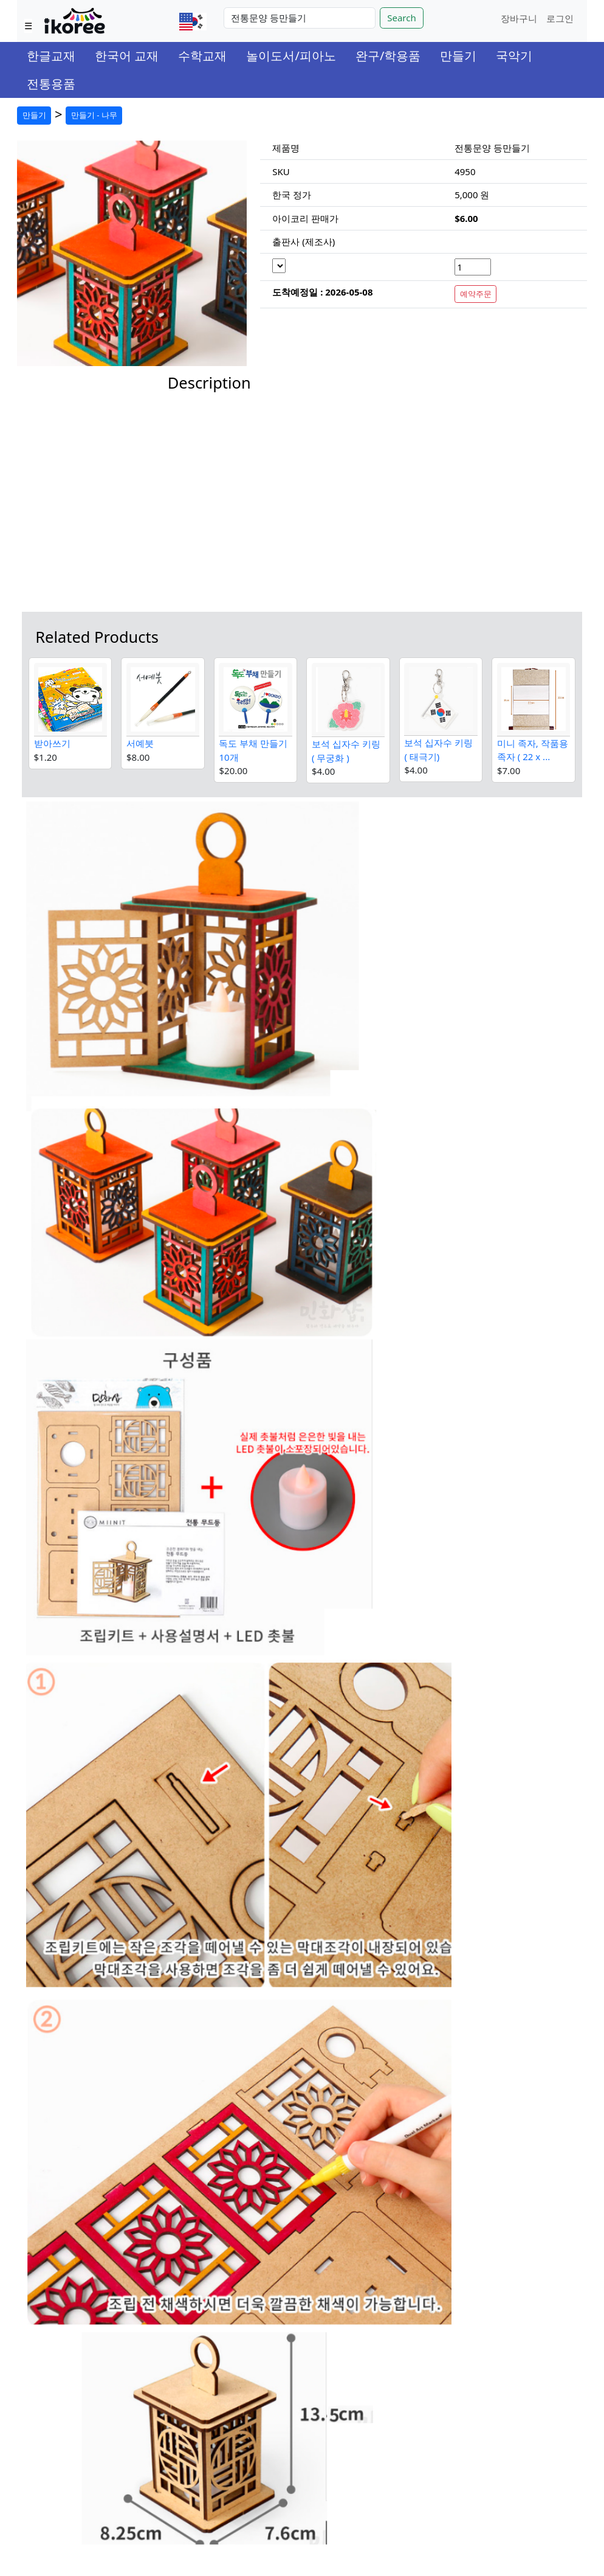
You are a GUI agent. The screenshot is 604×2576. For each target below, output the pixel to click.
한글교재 (51, 55)
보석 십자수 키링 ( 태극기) (438, 749)
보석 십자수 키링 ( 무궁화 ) (346, 751)
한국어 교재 (127, 55)
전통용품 (51, 83)
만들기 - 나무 (94, 114)
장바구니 (519, 18)
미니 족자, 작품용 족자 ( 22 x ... (532, 750)
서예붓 (140, 743)
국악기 (514, 55)
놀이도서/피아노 (290, 55)
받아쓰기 (52, 743)
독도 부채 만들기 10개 (253, 750)
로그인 (560, 18)
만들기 (458, 55)
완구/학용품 (387, 55)
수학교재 (202, 55)
